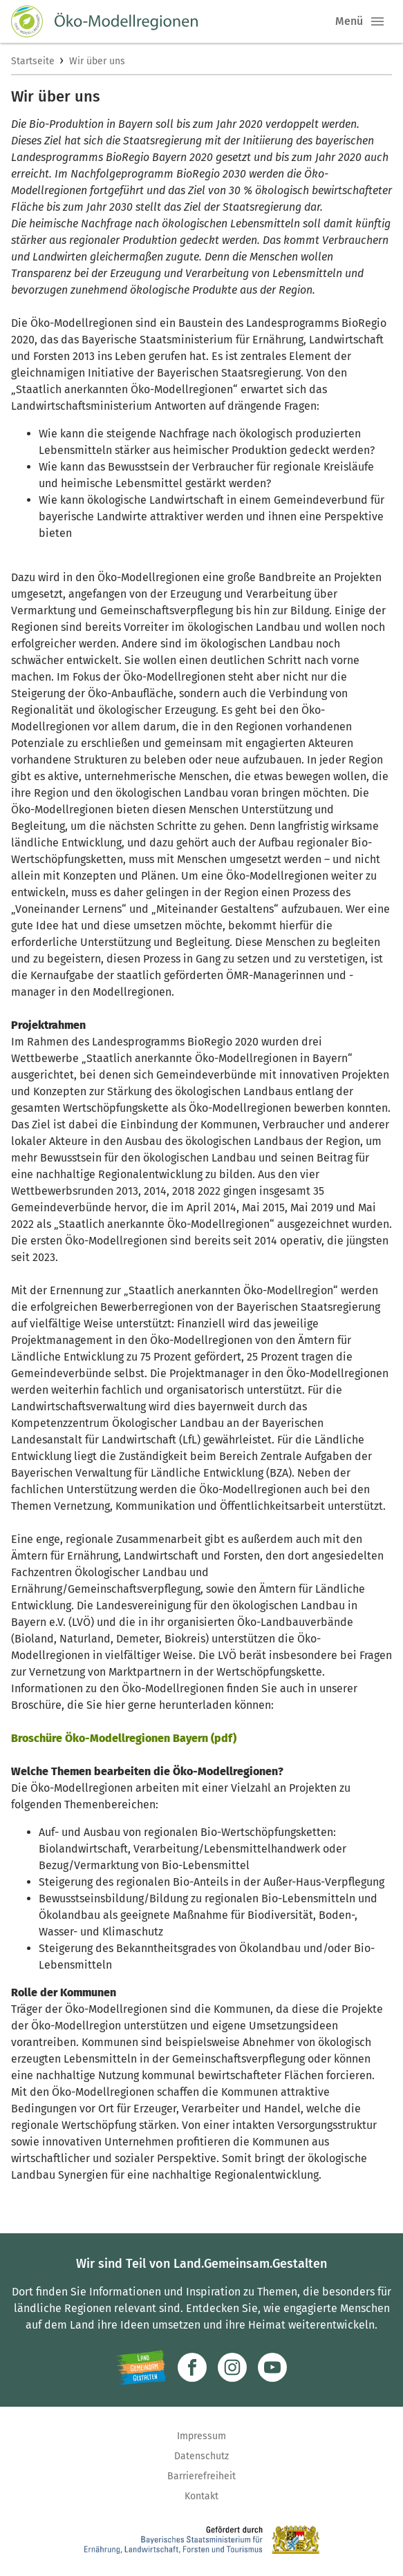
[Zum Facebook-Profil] (192, 2367)
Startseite (33, 61)
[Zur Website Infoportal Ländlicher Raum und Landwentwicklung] (141, 2367)
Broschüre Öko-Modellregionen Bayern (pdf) (123, 1738)
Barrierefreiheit (201, 2476)
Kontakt (201, 2496)
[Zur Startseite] (104, 21)
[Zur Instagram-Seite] (232, 2367)
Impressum (201, 2436)
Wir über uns (97, 61)
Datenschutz (201, 2456)
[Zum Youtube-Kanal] (272, 2367)
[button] (377, 21)
